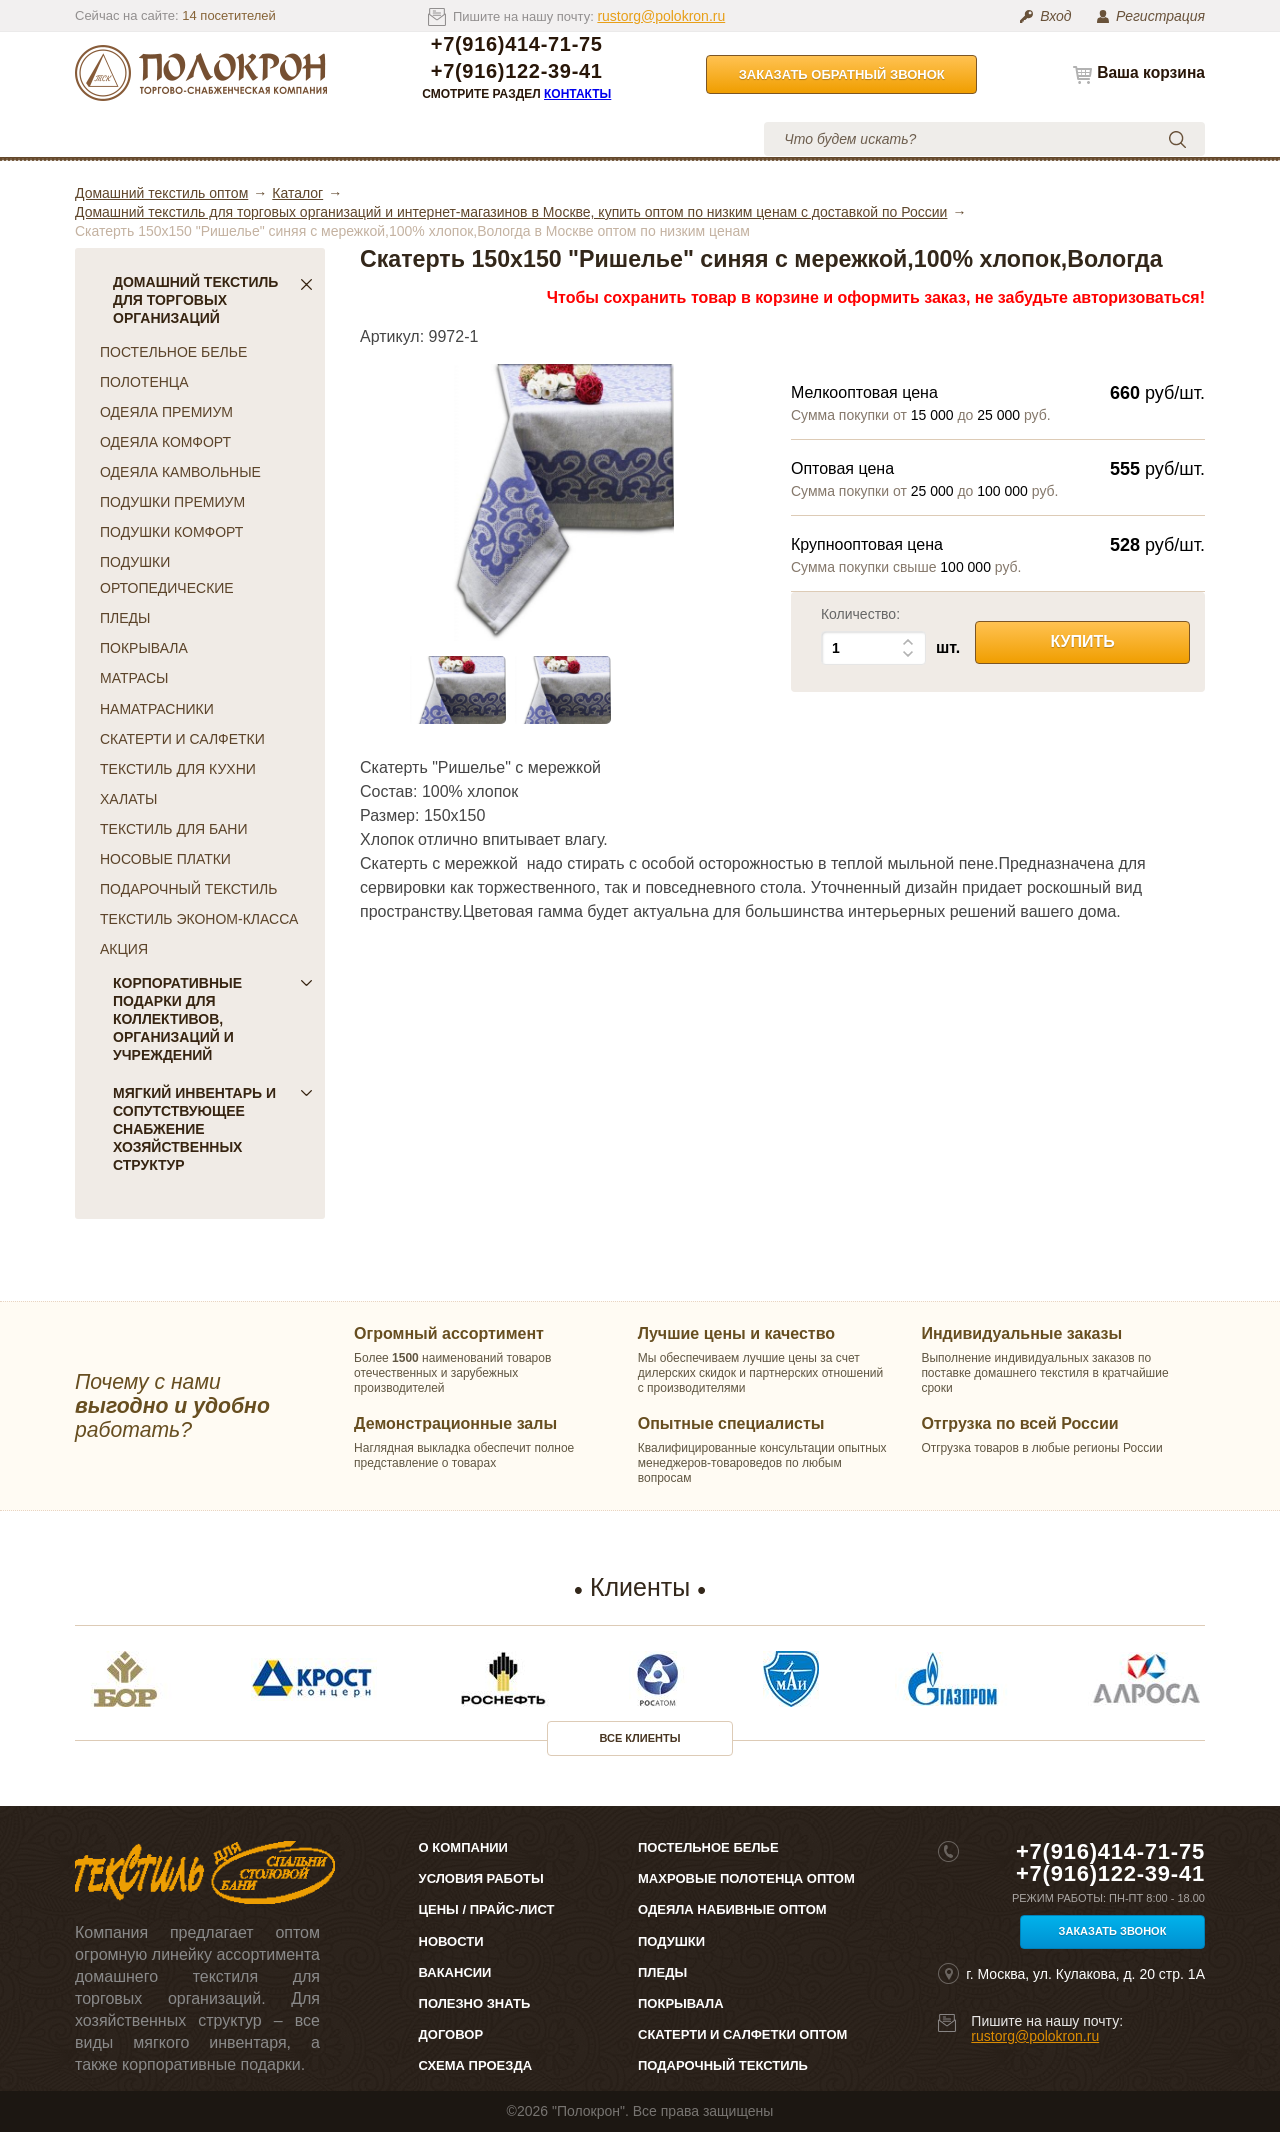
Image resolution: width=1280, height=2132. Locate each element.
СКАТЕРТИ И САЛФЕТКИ (182, 739)
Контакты (577, 94)
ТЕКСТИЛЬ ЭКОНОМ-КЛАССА (199, 919)
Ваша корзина (1151, 72)
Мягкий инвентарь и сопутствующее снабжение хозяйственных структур (213, 1129)
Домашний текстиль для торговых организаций (213, 300)
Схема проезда (475, 2065)
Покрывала (681, 2003)
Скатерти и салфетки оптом (742, 2034)
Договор (451, 2034)
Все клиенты (640, 1738)
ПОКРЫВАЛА (144, 648)
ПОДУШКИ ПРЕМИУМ (172, 502)
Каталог (144, 138)
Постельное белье (708, 1847)
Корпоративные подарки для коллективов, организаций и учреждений (213, 1019)
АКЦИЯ (124, 949)
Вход (1055, 16)
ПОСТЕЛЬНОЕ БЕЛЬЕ (173, 352)
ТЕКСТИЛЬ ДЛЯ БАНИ (173, 829)
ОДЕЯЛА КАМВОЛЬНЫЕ (180, 472)
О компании (257, 138)
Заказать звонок (1113, 1931)
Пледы (662, 1972)
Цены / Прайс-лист (487, 1909)
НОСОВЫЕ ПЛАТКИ (165, 859)
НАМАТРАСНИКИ (157, 709)
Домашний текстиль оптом (161, 193)
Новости (451, 1941)
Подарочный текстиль (723, 2065)
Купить (1082, 641)
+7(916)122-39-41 (517, 71)
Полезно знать (475, 2003)
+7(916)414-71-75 (517, 44)
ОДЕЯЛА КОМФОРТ (165, 442)
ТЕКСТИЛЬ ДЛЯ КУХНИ (178, 769)
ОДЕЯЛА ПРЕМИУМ (166, 412)
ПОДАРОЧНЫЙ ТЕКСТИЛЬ (188, 889)
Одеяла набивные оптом (732, 1909)
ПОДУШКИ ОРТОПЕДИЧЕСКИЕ (167, 575)
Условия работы (509, 138)
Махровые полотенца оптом (746, 1878)
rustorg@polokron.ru (661, 16)
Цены (374, 138)
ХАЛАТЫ (128, 799)
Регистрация (1160, 16)
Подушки (671, 1941)
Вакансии (455, 1972)
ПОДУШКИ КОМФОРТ (171, 532)
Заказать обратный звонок (842, 74)
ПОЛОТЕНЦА (144, 382)
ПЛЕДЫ (125, 618)
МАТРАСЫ (134, 678)
